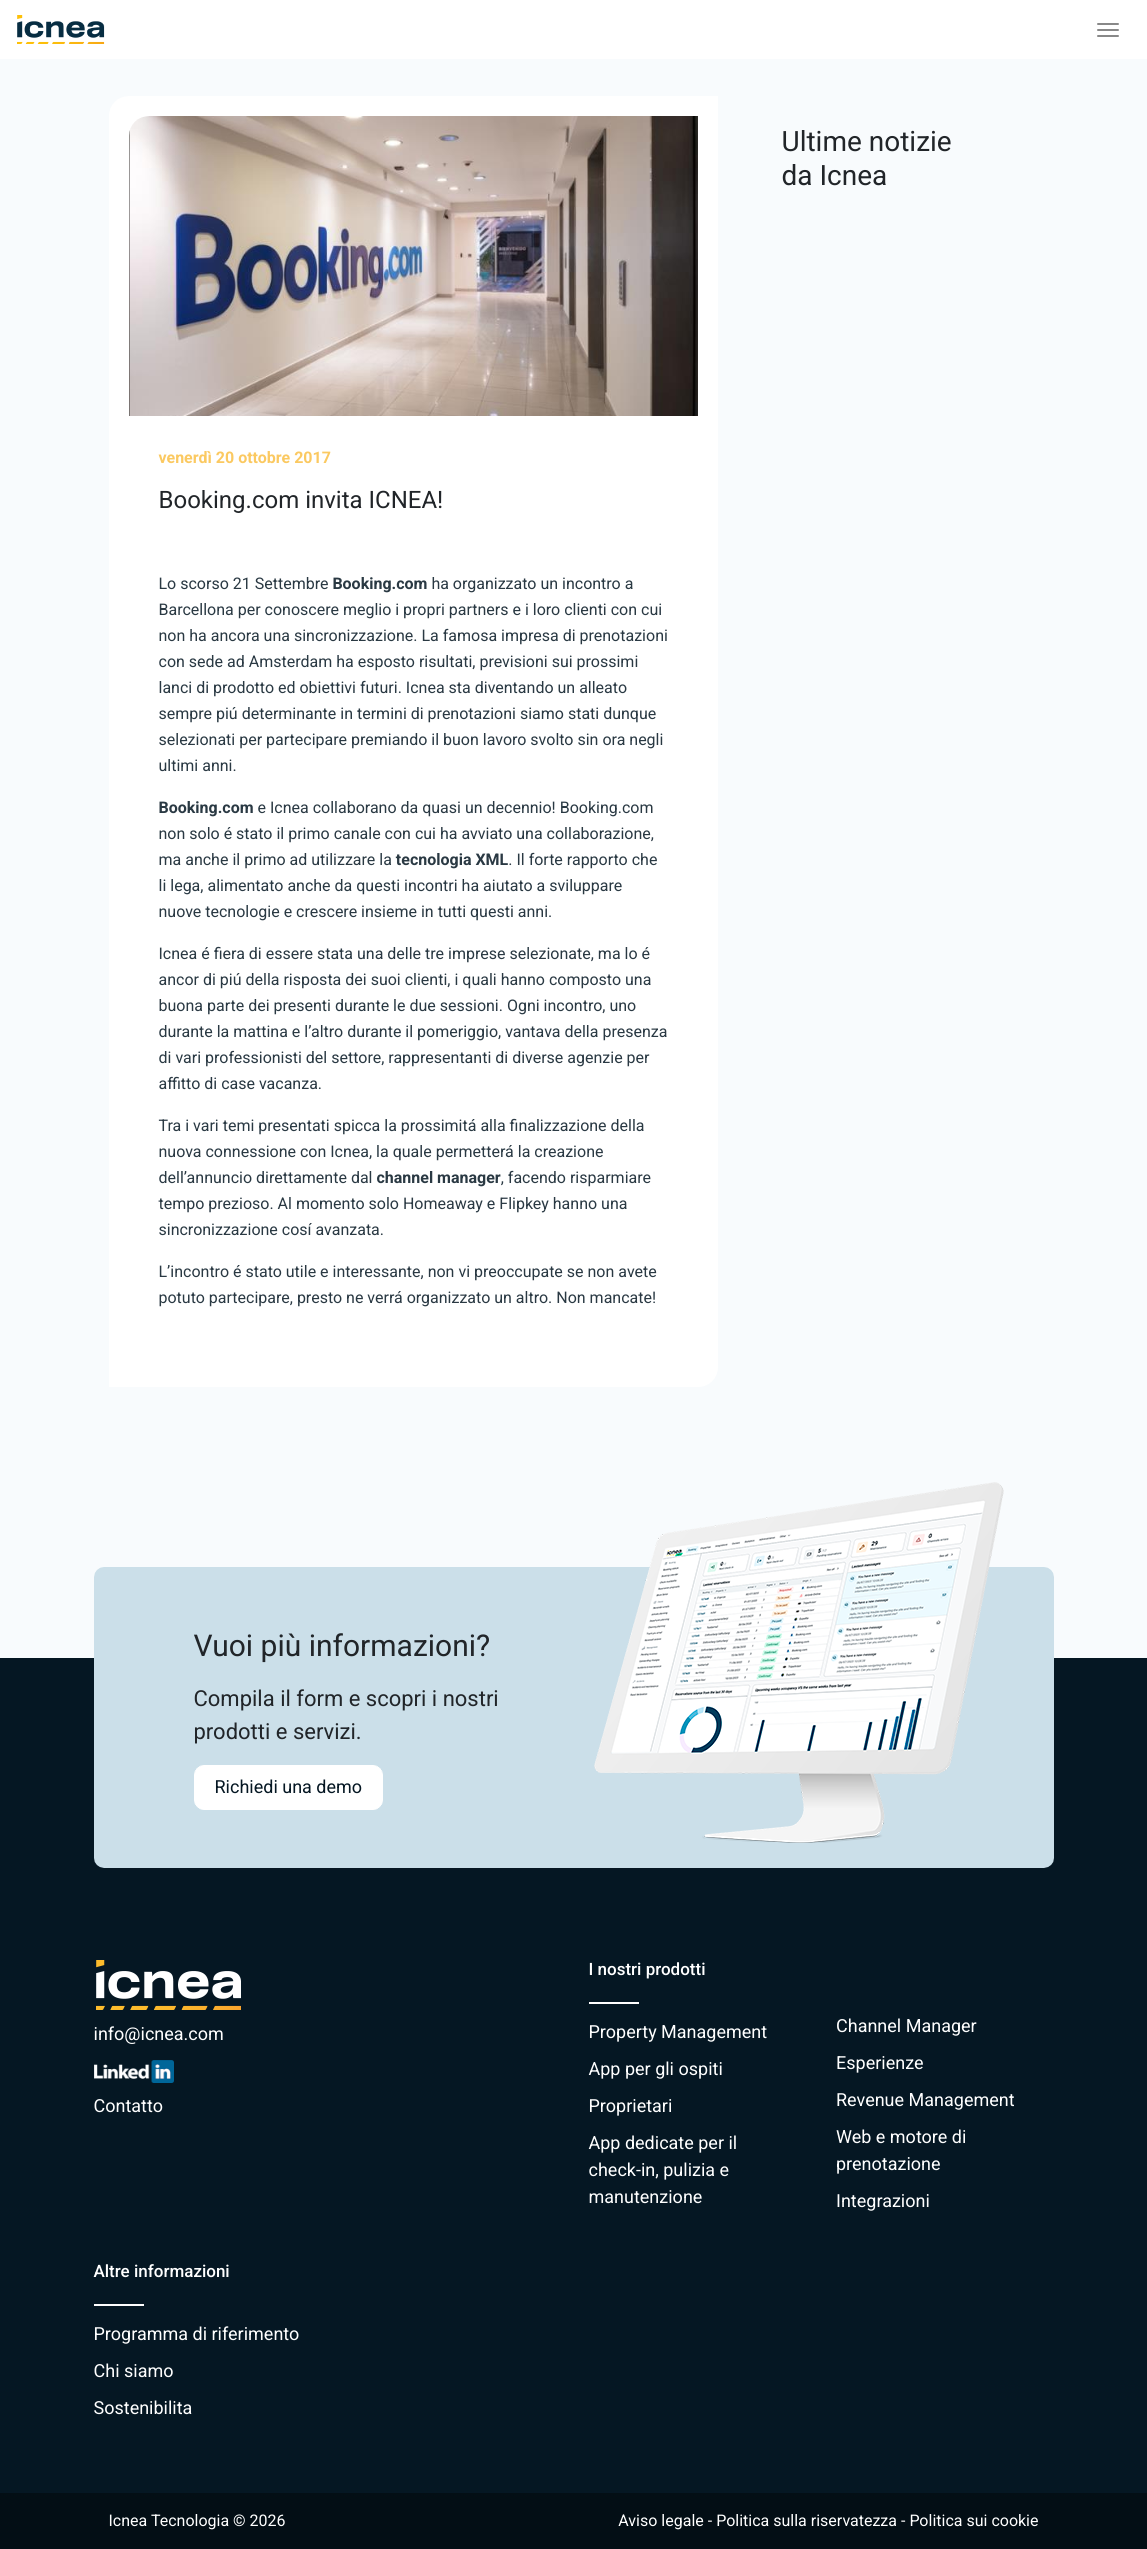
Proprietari (631, 2106)
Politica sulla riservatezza (806, 2520)
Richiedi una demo (289, 1787)
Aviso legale (660, 2520)
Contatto (128, 2106)
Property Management (678, 2032)
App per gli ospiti (656, 2069)
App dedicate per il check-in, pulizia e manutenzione (663, 2170)
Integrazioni (883, 2201)
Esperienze (879, 2063)
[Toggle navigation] (1108, 30)
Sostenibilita (143, 2408)
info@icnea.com (159, 2034)
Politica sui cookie (973, 2520)
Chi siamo (134, 2371)
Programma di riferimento (197, 2334)
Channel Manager (906, 2026)
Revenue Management (925, 2100)
